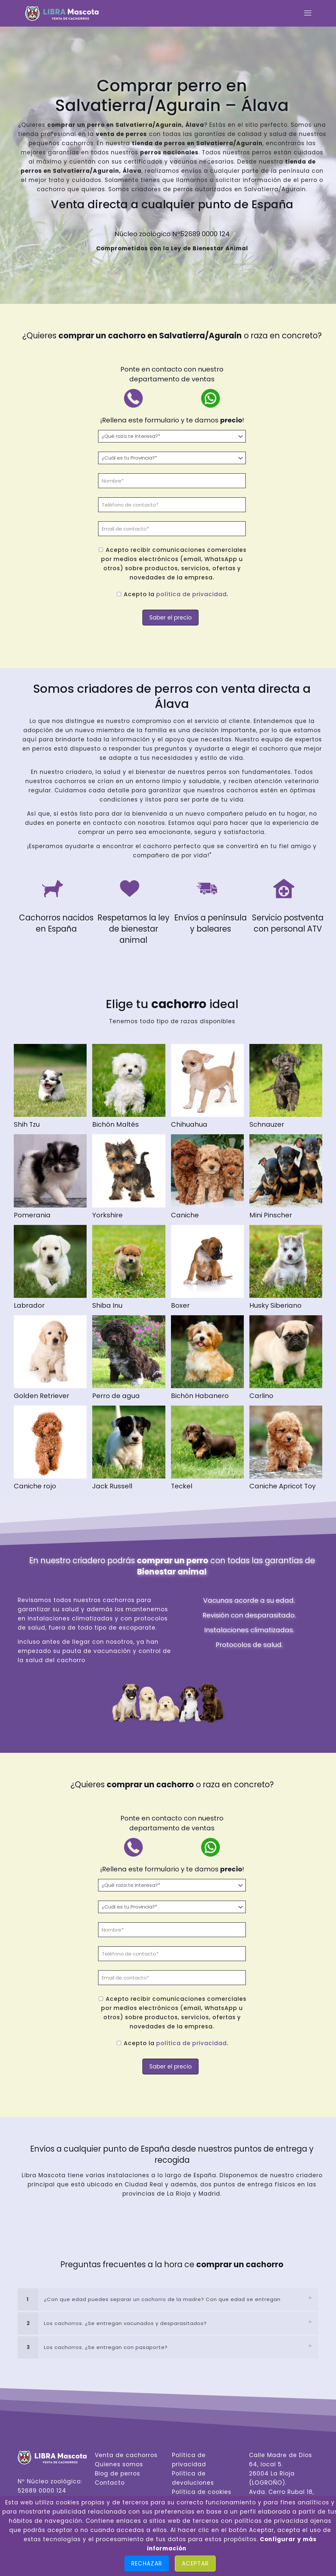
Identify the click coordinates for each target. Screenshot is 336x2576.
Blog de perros (117, 2473)
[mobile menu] (307, 13)
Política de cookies (201, 2492)
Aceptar (195, 2563)
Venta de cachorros (126, 2455)
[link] (168, 2299)
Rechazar (146, 2563)
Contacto (110, 2483)
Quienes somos (119, 2464)
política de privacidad (191, 594)
